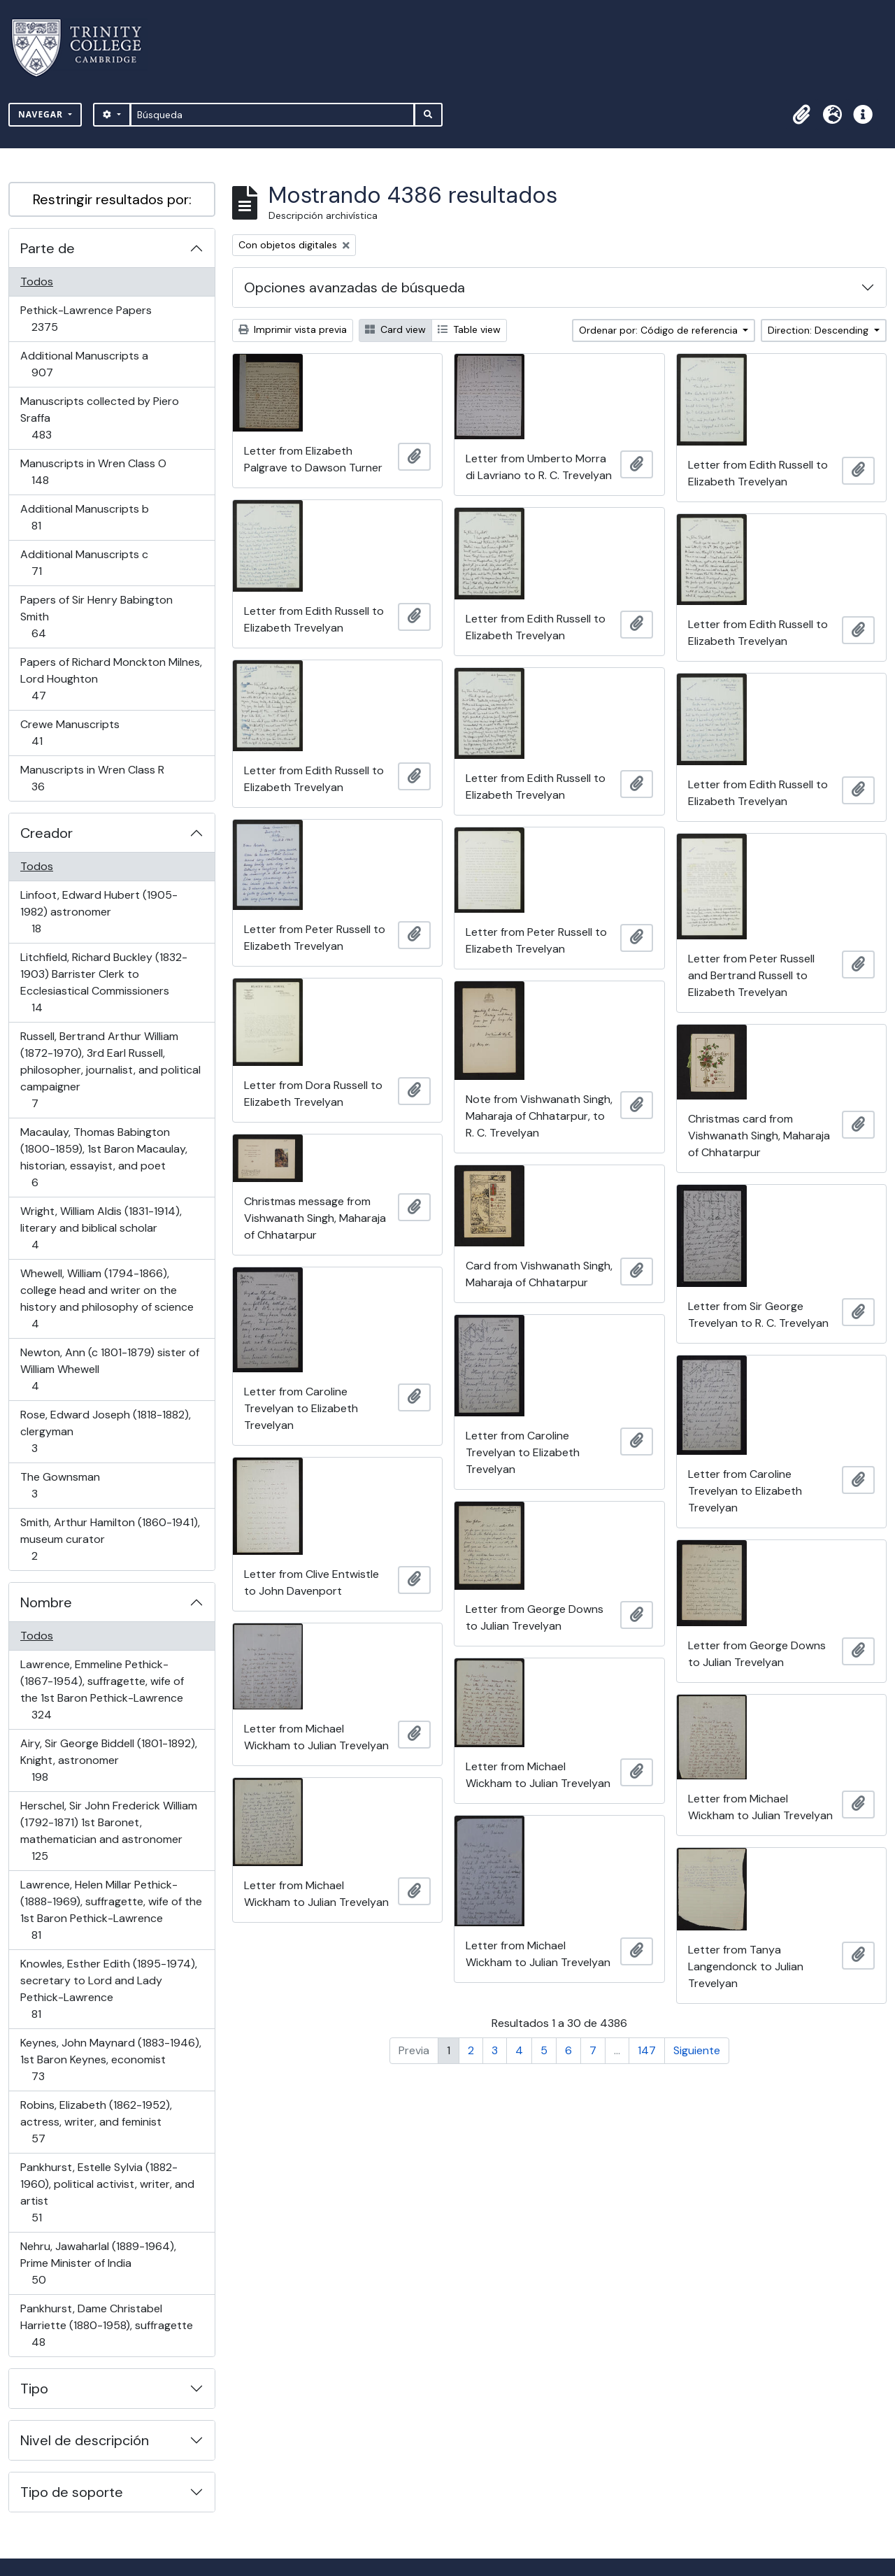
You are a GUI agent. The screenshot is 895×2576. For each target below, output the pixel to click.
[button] (801, 114)
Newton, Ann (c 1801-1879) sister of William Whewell (109, 1369)
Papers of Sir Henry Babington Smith (96, 616)
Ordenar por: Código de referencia (659, 330)
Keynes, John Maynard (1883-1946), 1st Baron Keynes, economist (110, 2059)
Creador (46, 833)
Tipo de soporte (71, 2492)
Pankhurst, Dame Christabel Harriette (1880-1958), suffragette (106, 2325)
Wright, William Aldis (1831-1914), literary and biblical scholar (101, 1227)
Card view (395, 329)
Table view (469, 329)
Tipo (34, 2388)
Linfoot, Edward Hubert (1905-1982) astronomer (99, 911)
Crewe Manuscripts (70, 733)
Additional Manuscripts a (84, 364)
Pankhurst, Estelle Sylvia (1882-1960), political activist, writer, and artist (107, 2192)
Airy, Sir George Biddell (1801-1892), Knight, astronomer (108, 1760)
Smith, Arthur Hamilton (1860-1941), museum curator (110, 1539)
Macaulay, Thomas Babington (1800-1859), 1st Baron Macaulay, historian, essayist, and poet (103, 1157)
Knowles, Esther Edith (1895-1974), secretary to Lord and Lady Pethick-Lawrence (108, 1989)
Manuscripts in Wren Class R (92, 778)
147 (647, 2050)
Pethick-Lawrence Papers (86, 318)
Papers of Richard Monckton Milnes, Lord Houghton (111, 678)
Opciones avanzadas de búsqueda (354, 287)
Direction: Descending (819, 330)
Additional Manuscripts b (84, 517)
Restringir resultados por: (112, 199)
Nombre (46, 1602)
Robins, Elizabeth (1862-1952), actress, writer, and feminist (96, 2121)
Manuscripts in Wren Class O (93, 472)
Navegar (42, 114)
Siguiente (696, 2050)
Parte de (47, 248)
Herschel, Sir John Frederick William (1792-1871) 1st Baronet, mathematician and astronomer (108, 1831)
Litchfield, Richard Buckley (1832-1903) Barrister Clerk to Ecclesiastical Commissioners (103, 982)
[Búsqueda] (272, 115)
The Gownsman (60, 1485)
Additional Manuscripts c (84, 563)
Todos (36, 281)
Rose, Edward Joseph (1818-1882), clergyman (105, 1431)
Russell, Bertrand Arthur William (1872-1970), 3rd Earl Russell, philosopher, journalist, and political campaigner (110, 1069)
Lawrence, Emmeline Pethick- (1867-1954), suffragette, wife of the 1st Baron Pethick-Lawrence (102, 1689)
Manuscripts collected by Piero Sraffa (99, 417)
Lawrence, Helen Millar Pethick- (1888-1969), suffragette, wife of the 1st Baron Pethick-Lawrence (111, 1910)
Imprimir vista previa (292, 329)
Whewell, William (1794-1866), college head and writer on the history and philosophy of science (107, 1298)
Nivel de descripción (84, 2440)
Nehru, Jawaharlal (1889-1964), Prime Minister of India (98, 2263)
